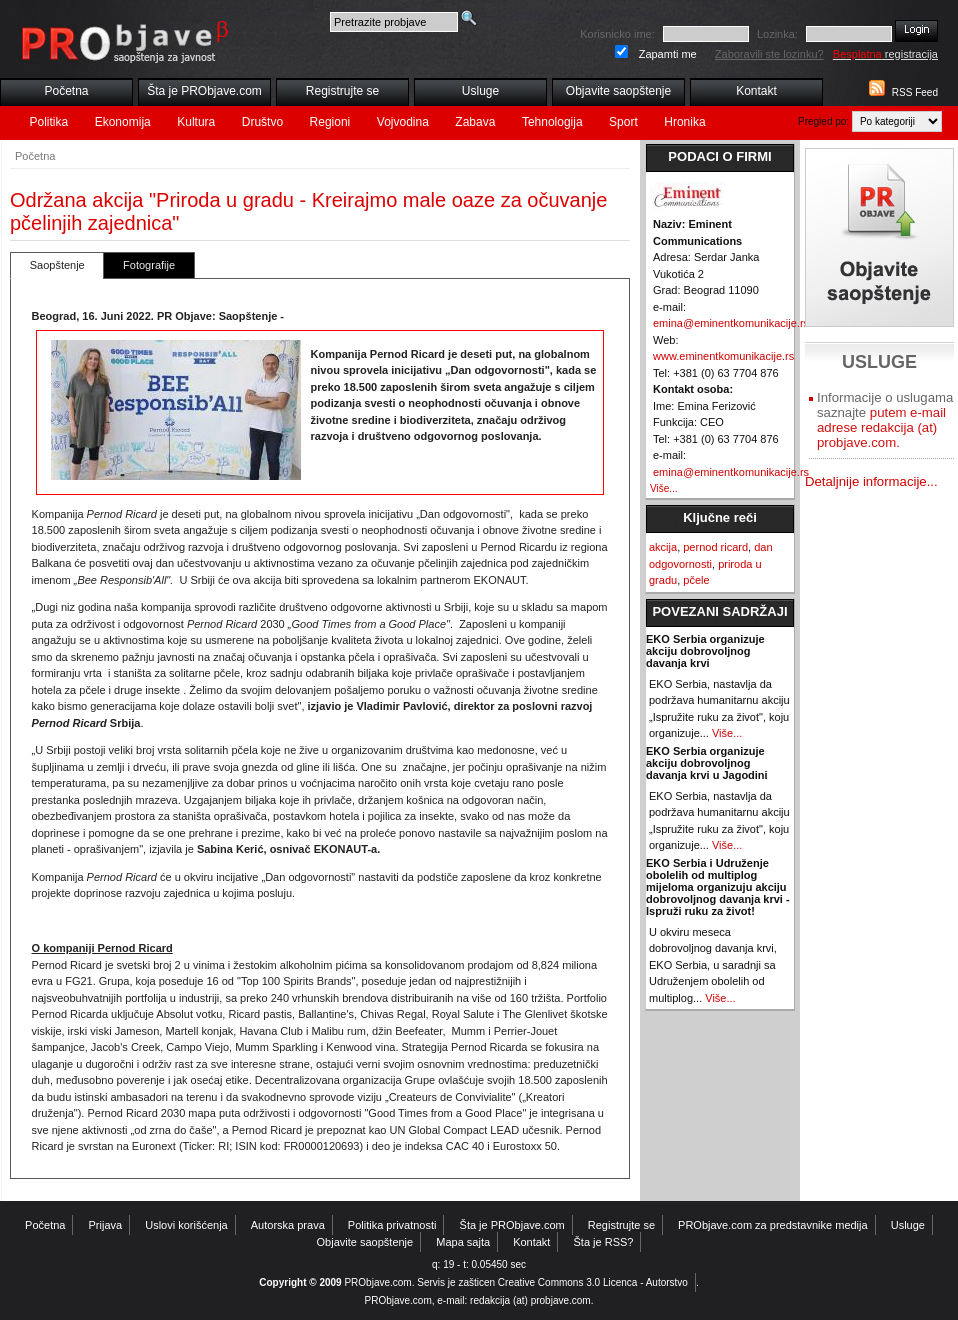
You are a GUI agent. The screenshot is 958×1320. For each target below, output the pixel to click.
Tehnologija (552, 122)
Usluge (480, 91)
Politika (49, 122)
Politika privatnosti (392, 1225)
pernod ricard (715, 547)
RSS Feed (915, 92)
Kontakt (756, 91)
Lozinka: (777, 34)
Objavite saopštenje (618, 91)
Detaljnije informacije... (871, 481)
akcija (663, 547)
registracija (885, 54)
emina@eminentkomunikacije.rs (731, 323)
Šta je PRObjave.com (204, 91)
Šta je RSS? (604, 1242)
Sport (623, 122)
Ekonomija (123, 122)
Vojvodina (403, 122)
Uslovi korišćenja (186, 1225)
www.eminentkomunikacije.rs (723, 356)
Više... (664, 488)
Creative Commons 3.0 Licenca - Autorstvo (593, 1282)
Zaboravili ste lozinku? (769, 54)
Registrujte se (342, 91)
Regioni (330, 122)
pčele (696, 580)
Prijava (106, 1225)
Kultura (196, 122)
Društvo (262, 122)
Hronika (684, 122)
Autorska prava (288, 1225)
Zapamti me (668, 54)
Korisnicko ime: (617, 34)
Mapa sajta (463, 1242)
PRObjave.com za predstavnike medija (773, 1225)
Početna (66, 91)
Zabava (475, 122)
